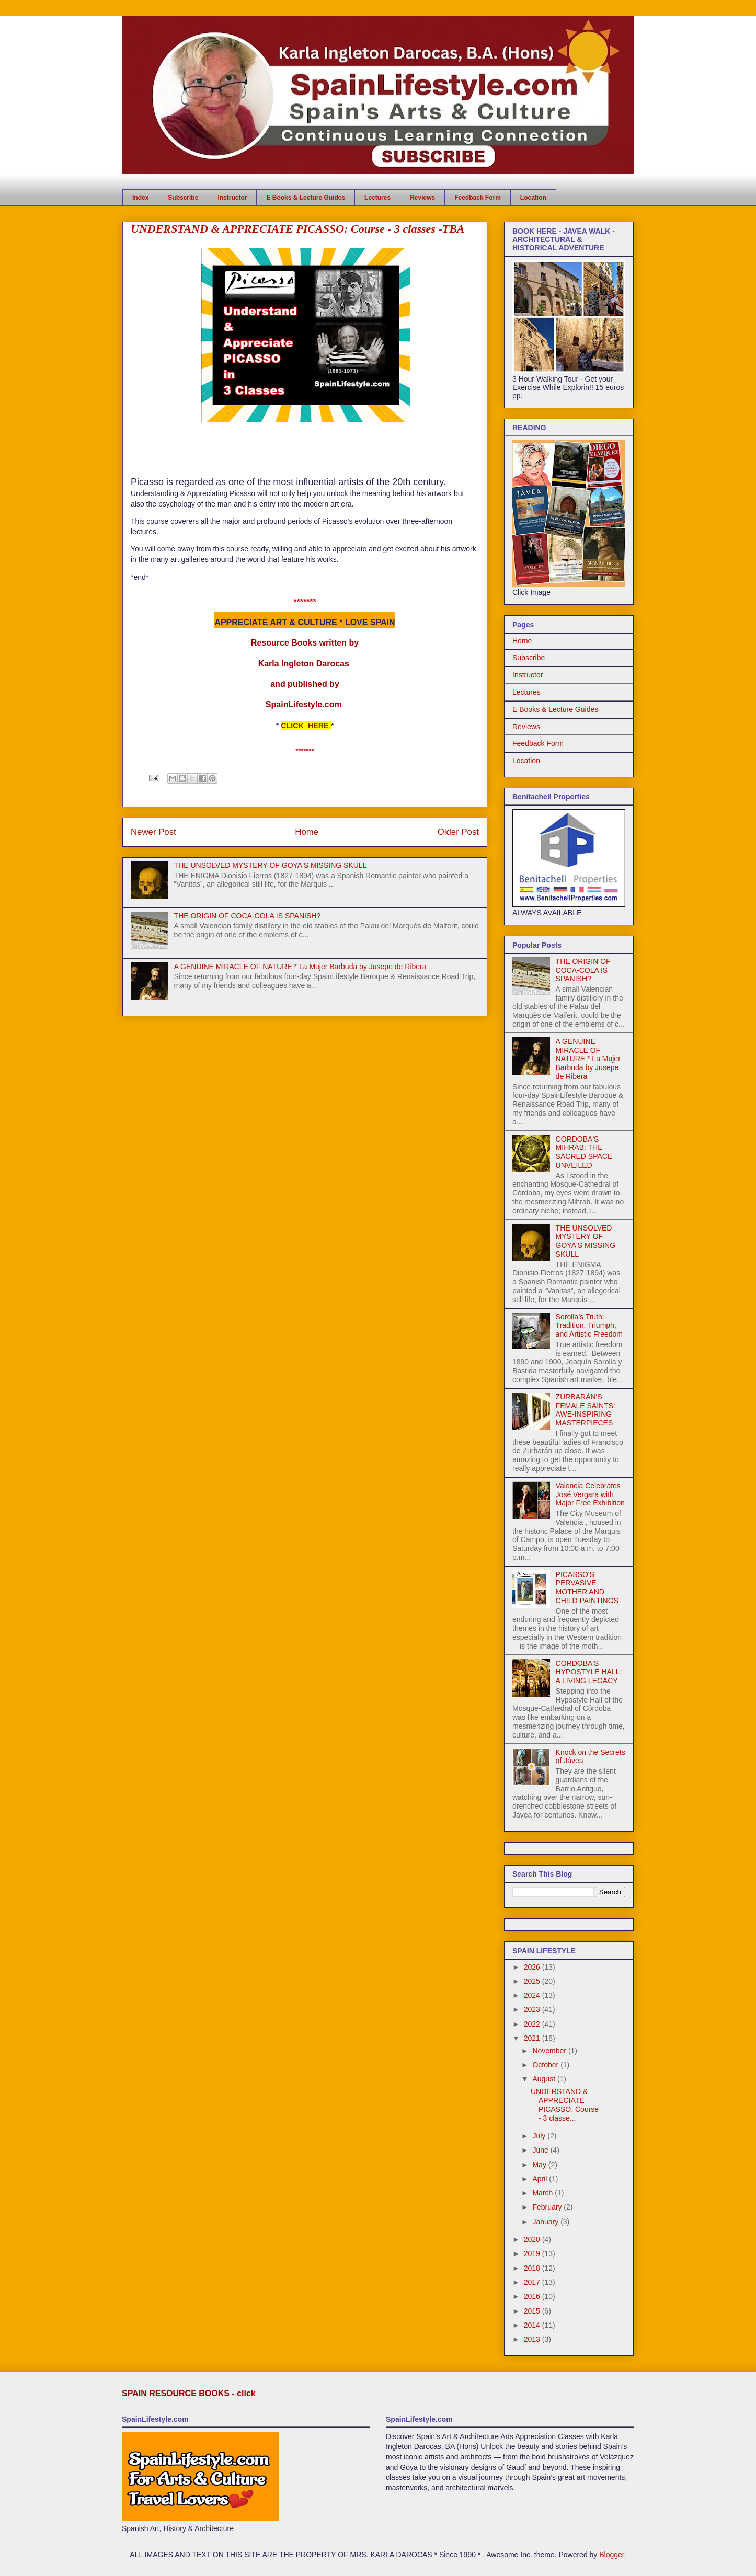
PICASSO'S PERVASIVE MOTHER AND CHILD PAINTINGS (587, 1587)
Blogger (611, 2554)
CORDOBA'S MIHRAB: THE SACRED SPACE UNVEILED (584, 1152)
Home (306, 832)
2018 (533, 2268)
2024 (533, 1995)
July (539, 2136)
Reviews (422, 197)
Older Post (458, 832)
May (540, 2164)
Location (533, 197)
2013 (533, 2339)
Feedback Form (477, 197)
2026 (533, 1967)
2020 (533, 2239)
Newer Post (153, 832)
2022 (533, 2024)
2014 (533, 2325)
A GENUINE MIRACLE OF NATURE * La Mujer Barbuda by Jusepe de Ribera (300, 966)
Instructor (232, 197)
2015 (533, 2311)
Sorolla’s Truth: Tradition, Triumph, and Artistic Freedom (589, 1326)
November (550, 2050)
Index (140, 197)
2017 (533, 2282)
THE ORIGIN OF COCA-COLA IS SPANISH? (247, 916)
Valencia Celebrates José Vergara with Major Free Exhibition (590, 1494)
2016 (533, 2296)
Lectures (377, 197)
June (541, 2150)
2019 (533, 2253)
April (540, 2179)
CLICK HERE (304, 725)
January (546, 2221)
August (544, 2079)
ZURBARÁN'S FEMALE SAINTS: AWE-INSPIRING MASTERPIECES (585, 1410)
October (546, 2065)
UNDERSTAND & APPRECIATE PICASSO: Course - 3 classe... (565, 2104)
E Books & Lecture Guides (305, 197)
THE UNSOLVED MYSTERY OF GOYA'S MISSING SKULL (270, 865)
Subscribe (183, 197)
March (543, 2193)
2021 (533, 2038)
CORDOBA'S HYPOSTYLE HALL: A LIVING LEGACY (589, 1672)
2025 (533, 1981)
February (548, 2207)
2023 (533, 2009)
